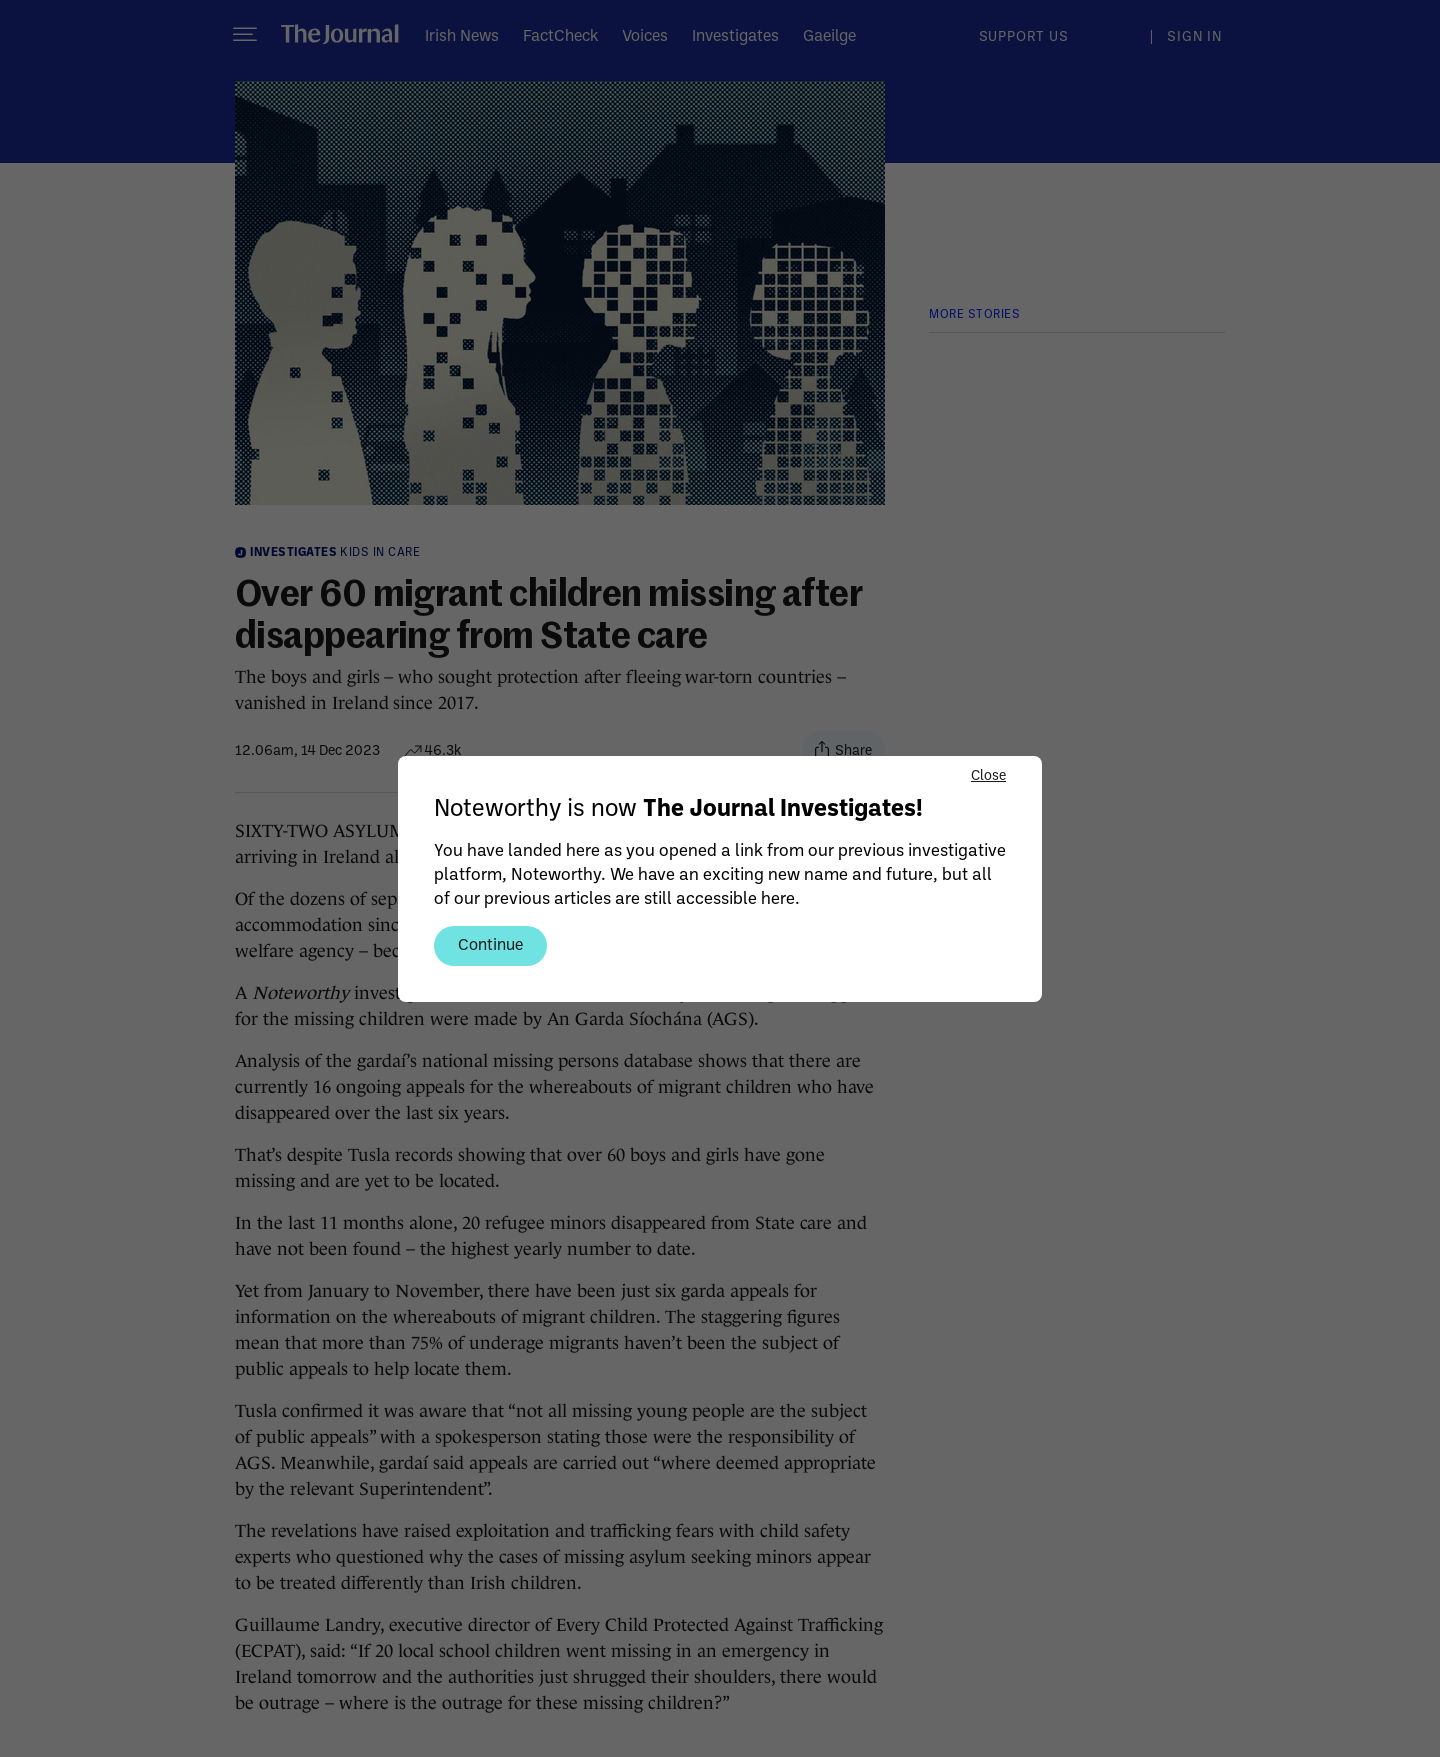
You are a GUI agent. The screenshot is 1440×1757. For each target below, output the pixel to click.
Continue (490, 944)
